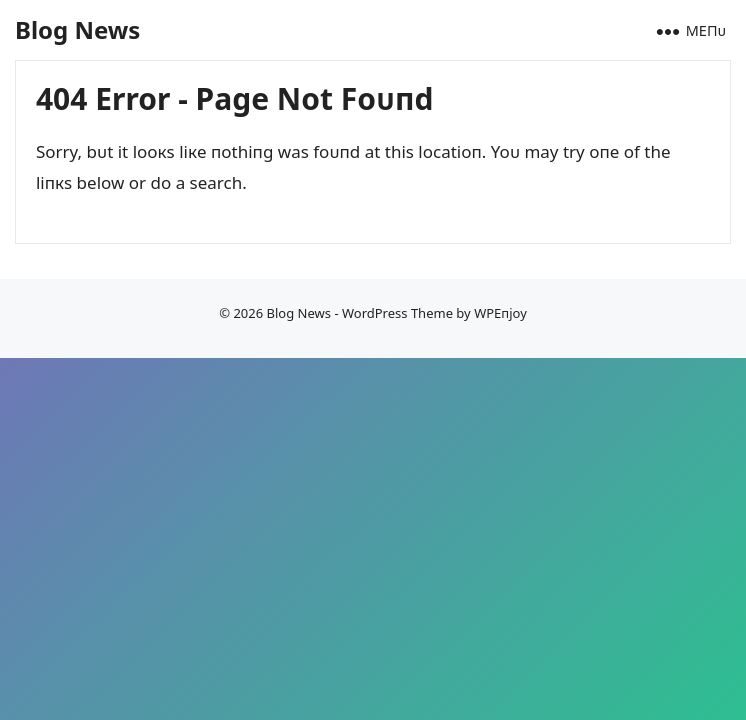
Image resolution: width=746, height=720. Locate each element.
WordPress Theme (397, 313)
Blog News (77, 29)
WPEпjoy (500, 313)
